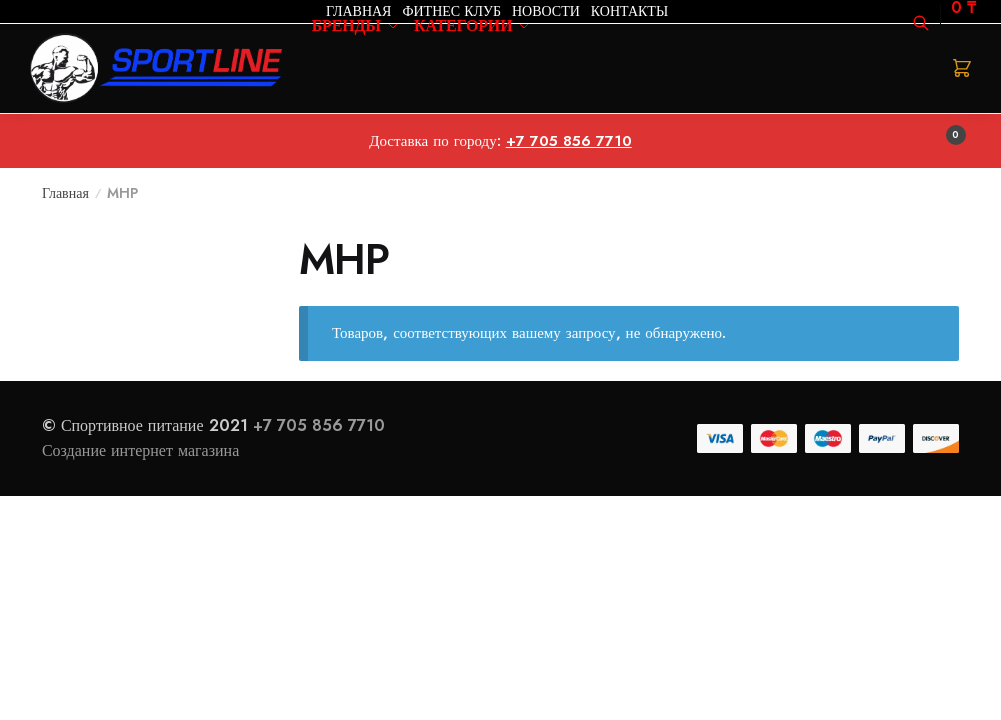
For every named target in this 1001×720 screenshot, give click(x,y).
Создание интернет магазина (143, 450)
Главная (65, 193)
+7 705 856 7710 (319, 425)
